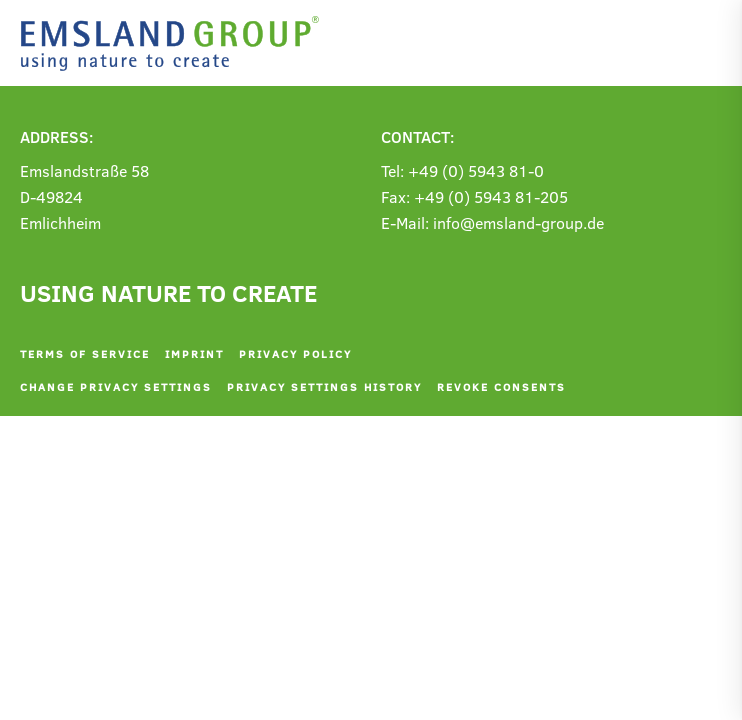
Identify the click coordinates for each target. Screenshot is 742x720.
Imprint (194, 353)
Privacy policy (295, 353)
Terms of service (85, 353)
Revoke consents (501, 386)
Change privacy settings (116, 386)
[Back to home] (175, 43)
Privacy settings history (324, 386)
